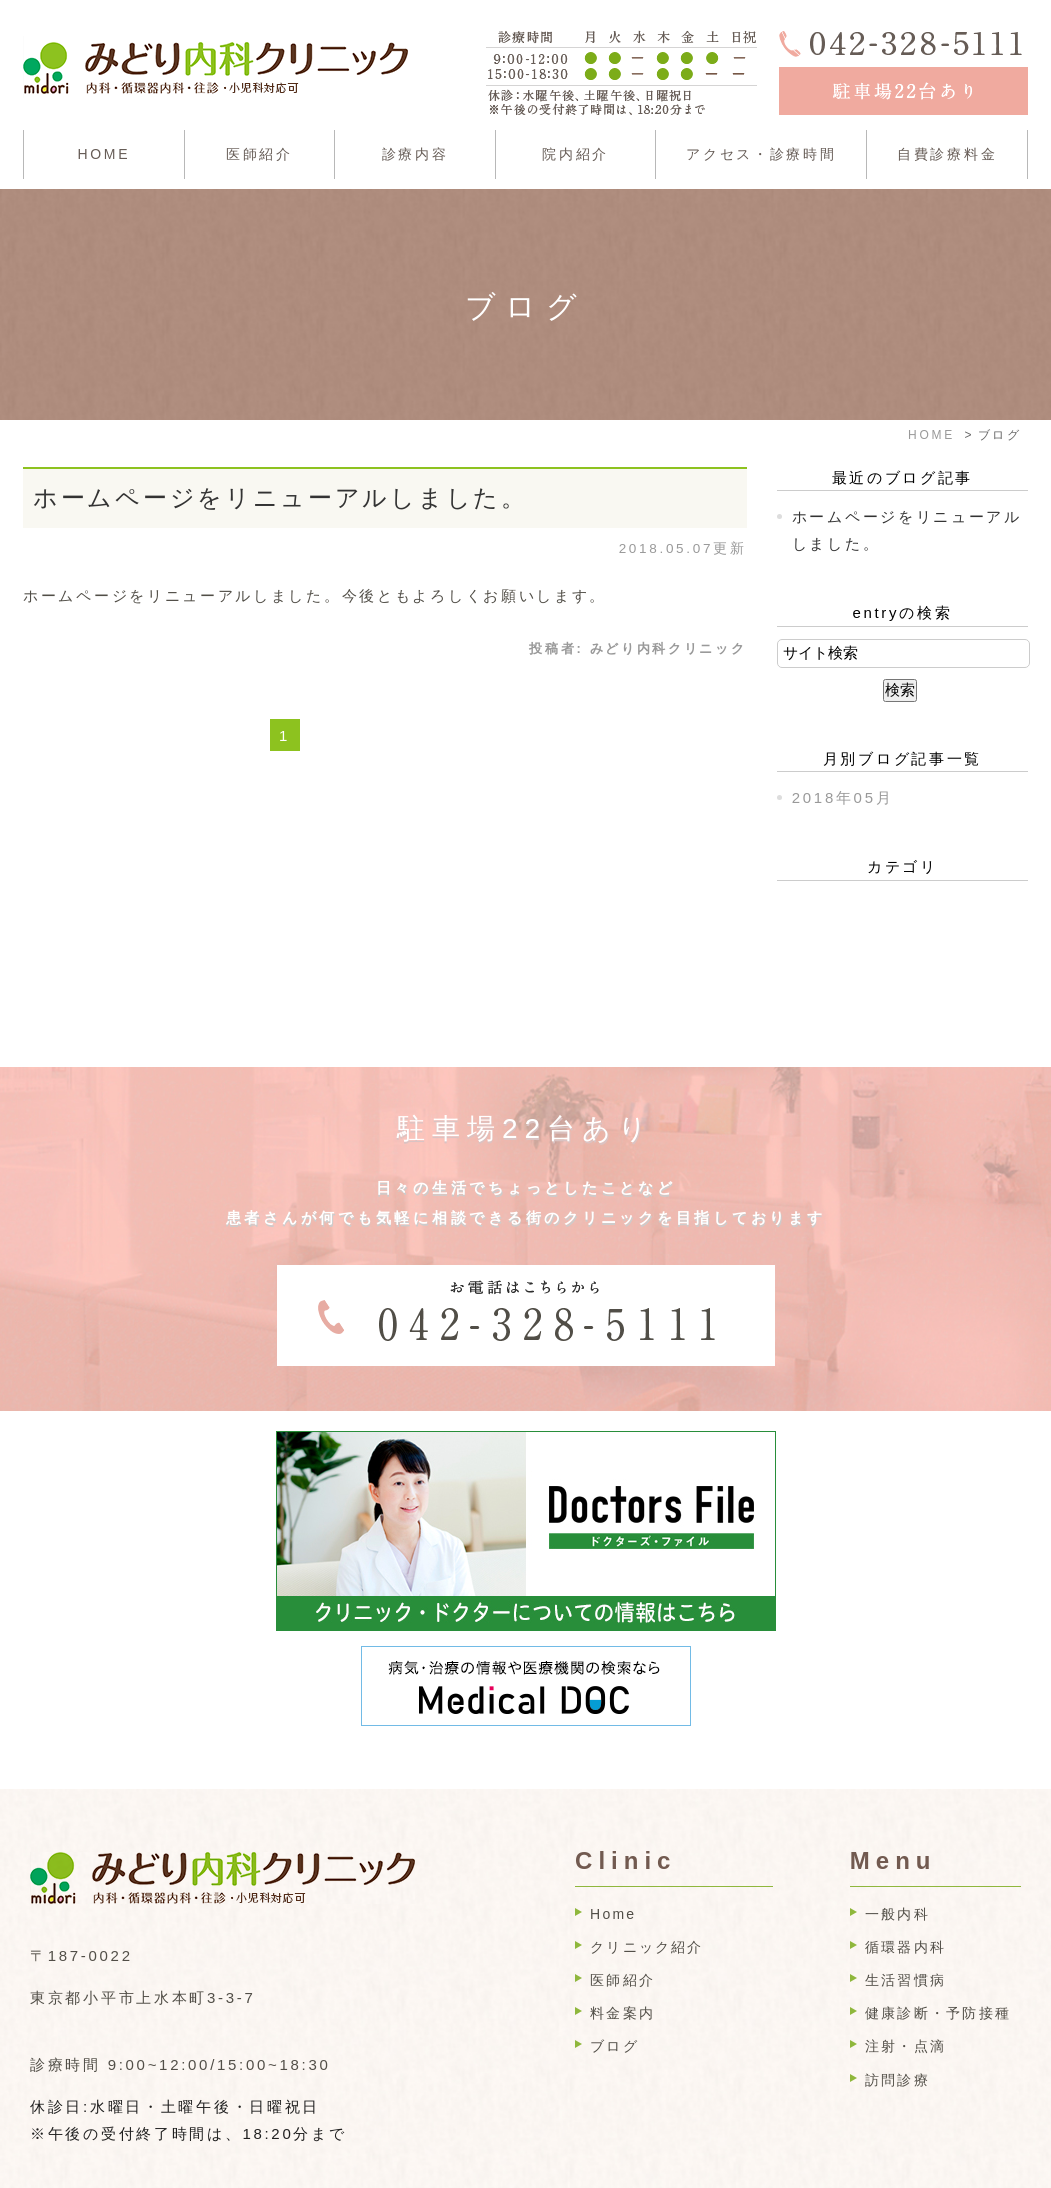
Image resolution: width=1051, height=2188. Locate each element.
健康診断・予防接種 (938, 1965)
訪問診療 (897, 2032)
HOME (103, 154)
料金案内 (622, 1965)
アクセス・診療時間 (761, 154)
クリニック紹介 (647, 1899)
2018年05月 (843, 797)
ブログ (614, 1998)
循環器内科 (905, 1899)
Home (613, 1866)
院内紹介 (575, 154)
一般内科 (897, 1866)
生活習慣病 (905, 1932)
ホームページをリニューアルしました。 (280, 497)
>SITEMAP (77, 2171)
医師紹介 (259, 154)
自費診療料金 (947, 154)
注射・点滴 (905, 1998)
